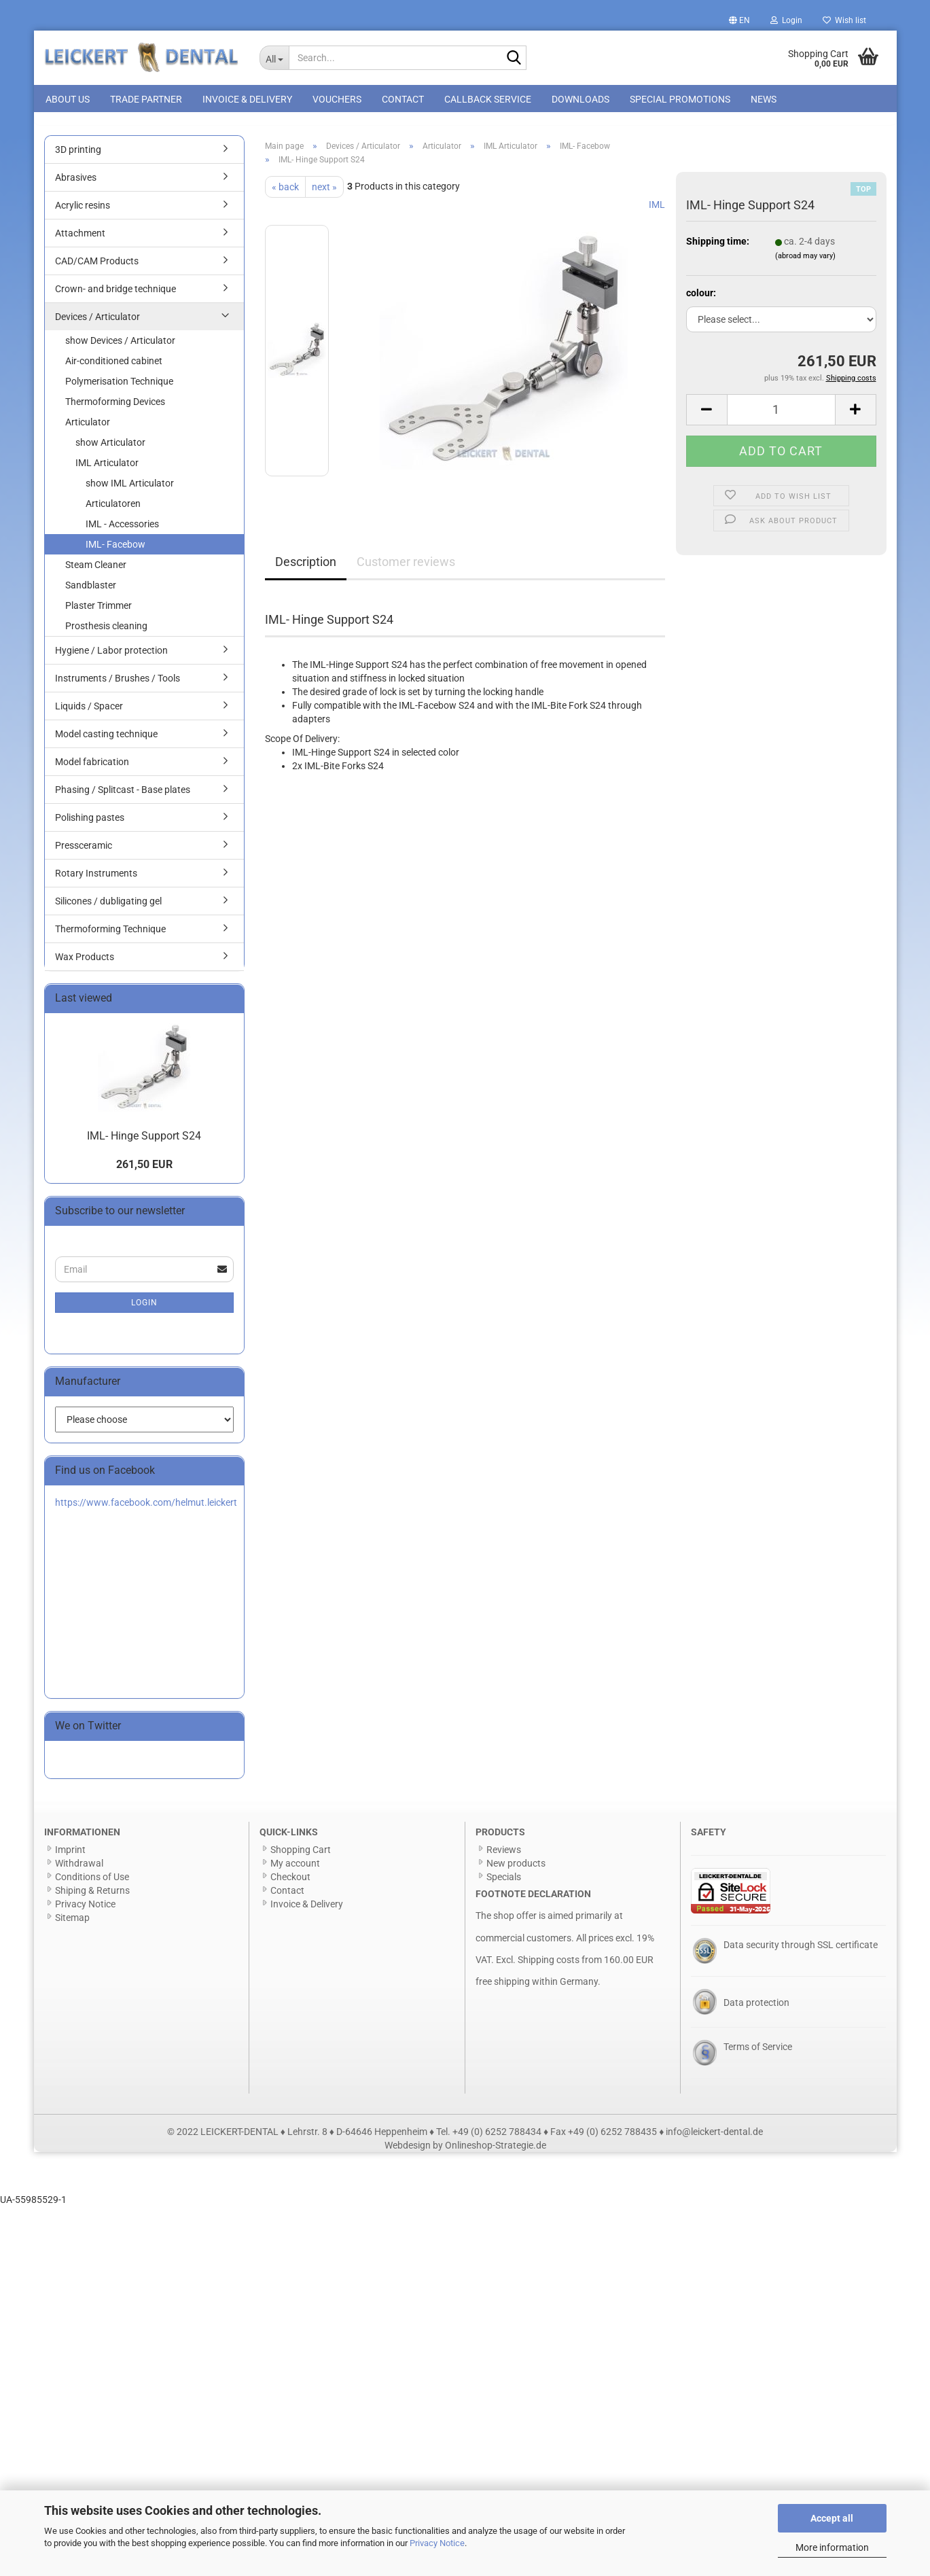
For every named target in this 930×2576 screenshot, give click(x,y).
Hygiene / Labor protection (111, 657)
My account (295, 1870)
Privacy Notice (437, 2543)
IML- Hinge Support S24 (144, 1143)
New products (516, 1870)
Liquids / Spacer (89, 713)
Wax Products (84, 964)
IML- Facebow (115, 551)
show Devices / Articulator (120, 347)
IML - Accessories (122, 531)
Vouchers (336, 99)
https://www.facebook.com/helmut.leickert (146, 1509)
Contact (403, 99)
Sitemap (72, 1925)
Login (144, 1310)
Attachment (80, 240)
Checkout (290, 1884)
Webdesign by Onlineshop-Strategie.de (465, 2152)
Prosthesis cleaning (106, 633)
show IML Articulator (130, 490)
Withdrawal (79, 1870)
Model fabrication (92, 769)
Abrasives (75, 184)
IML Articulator (107, 470)
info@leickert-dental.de (714, 2139)
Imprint (70, 1857)
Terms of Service (757, 2054)
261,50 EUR (144, 1172)
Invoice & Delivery (247, 99)
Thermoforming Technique (110, 936)
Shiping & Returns (92, 1897)
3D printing (78, 157)
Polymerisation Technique (119, 388)
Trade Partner (146, 99)
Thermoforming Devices (115, 409)
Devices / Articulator (97, 324)
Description (305, 569)
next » (324, 194)
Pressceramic (83, 852)
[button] (739, 20)
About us (68, 99)
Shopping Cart (300, 1857)
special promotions (680, 99)
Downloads (580, 99)
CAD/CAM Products (97, 268)
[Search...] (274, 58)
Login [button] (786, 20)
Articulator (87, 429)
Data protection (756, 2010)
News (763, 99)
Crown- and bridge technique (115, 296)
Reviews (503, 1857)
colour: (701, 300)
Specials (503, 1884)
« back (285, 194)
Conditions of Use (92, 1884)
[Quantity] (781, 417)
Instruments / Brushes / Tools (117, 685)
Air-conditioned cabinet (113, 368)
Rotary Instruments (96, 880)
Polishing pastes (89, 824)
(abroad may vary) (805, 264)
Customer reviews (406, 569)
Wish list (844, 20)
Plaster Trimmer (98, 612)
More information (832, 2547)
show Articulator (110, 449)
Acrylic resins (82, 212)
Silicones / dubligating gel (108, 908)
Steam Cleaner (95, 572)
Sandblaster (90, 592)
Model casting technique (106, 741)
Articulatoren (113, 511)
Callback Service (487, 99)
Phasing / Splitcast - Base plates (122, 797)
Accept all (831, 2518)
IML (657, 212)
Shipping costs (548, 1967)
